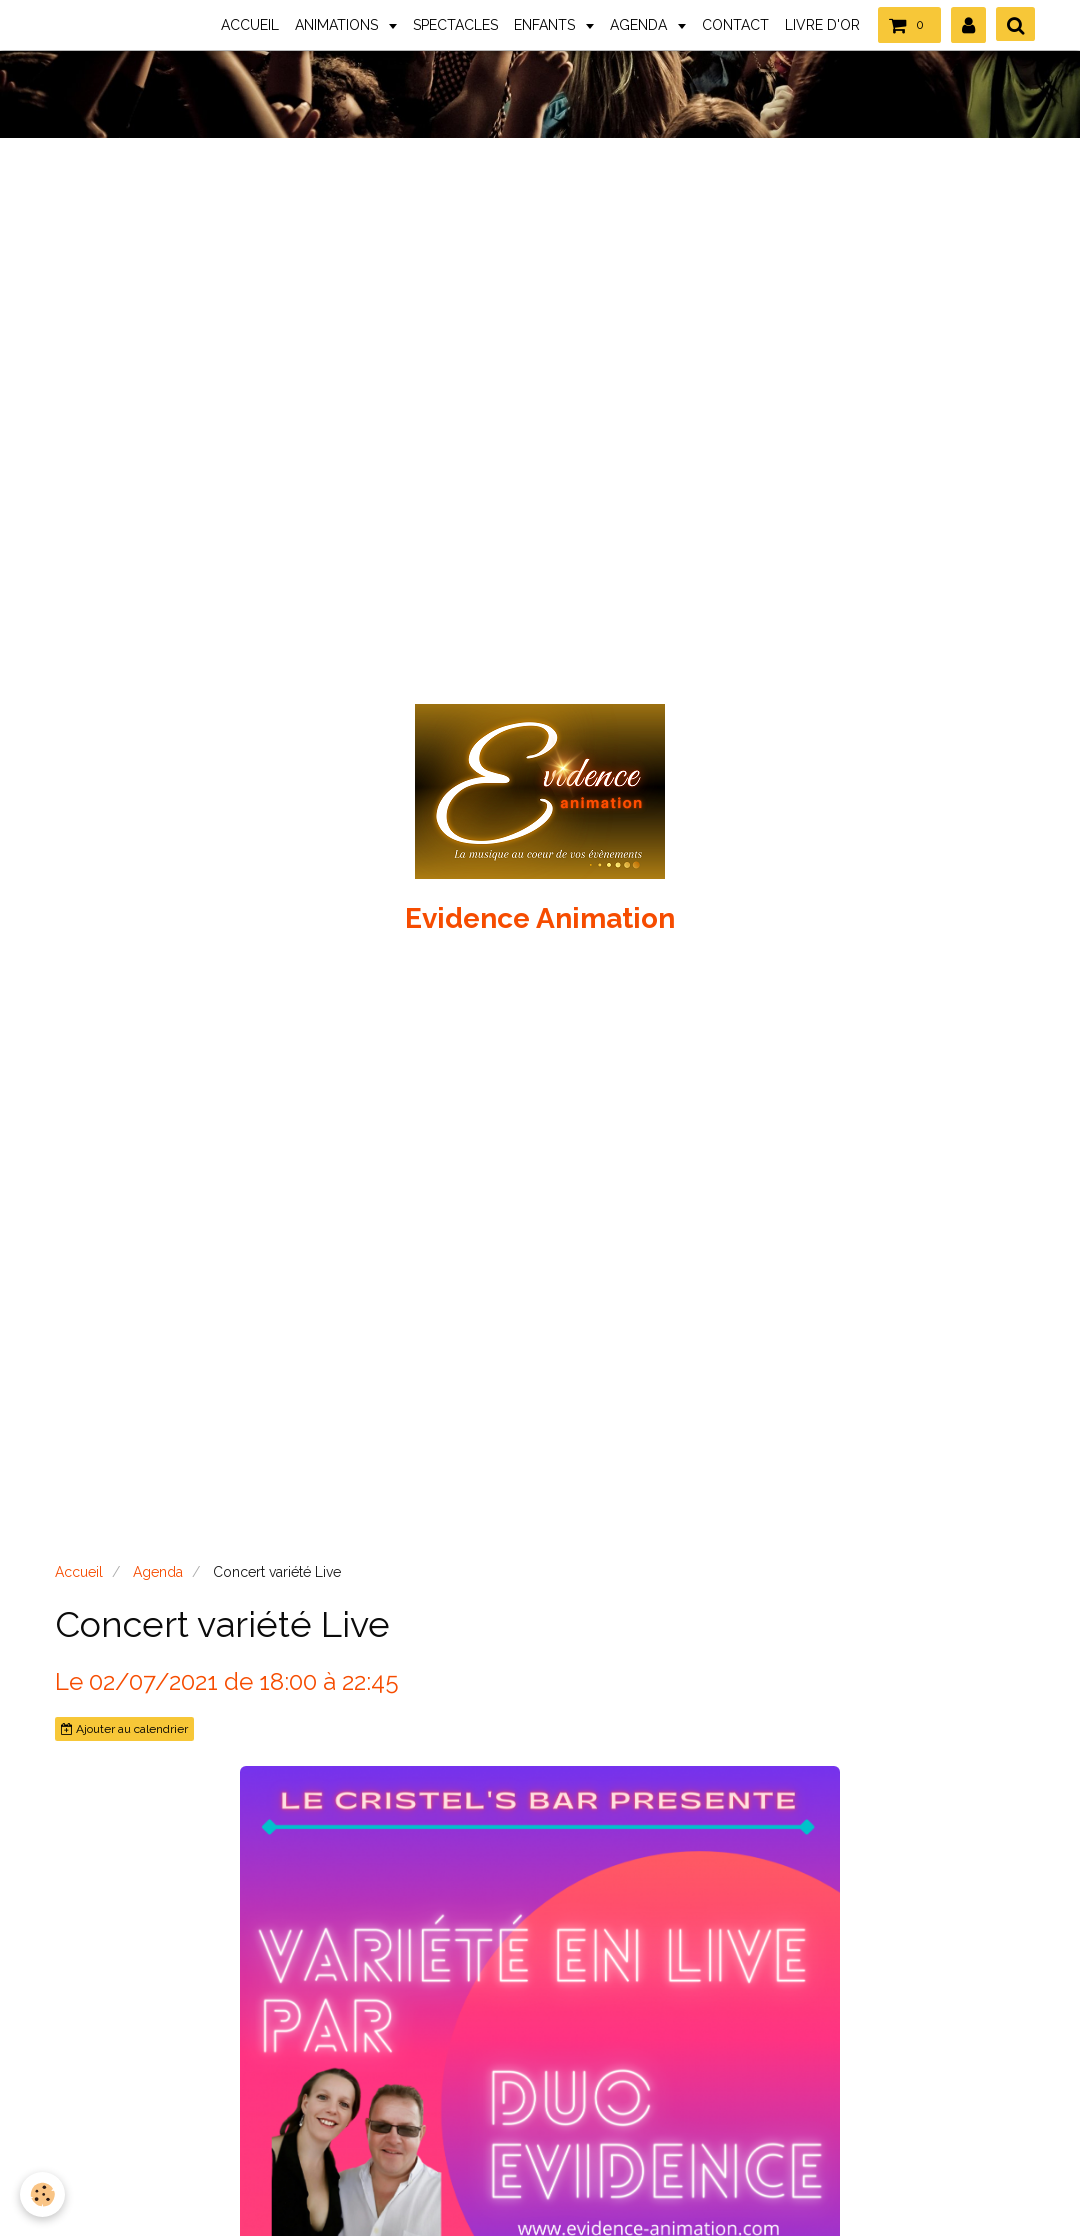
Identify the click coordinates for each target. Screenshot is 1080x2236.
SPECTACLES (455, 25)
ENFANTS (546, 25)
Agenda (158, 1572)
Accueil (79, 1572)
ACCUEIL (250, 25)
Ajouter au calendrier (124, 1729)
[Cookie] (42, 2194)
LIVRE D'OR (822, 25)
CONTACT (735, 25)
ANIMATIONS (338, 25)
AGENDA (640, 25)
